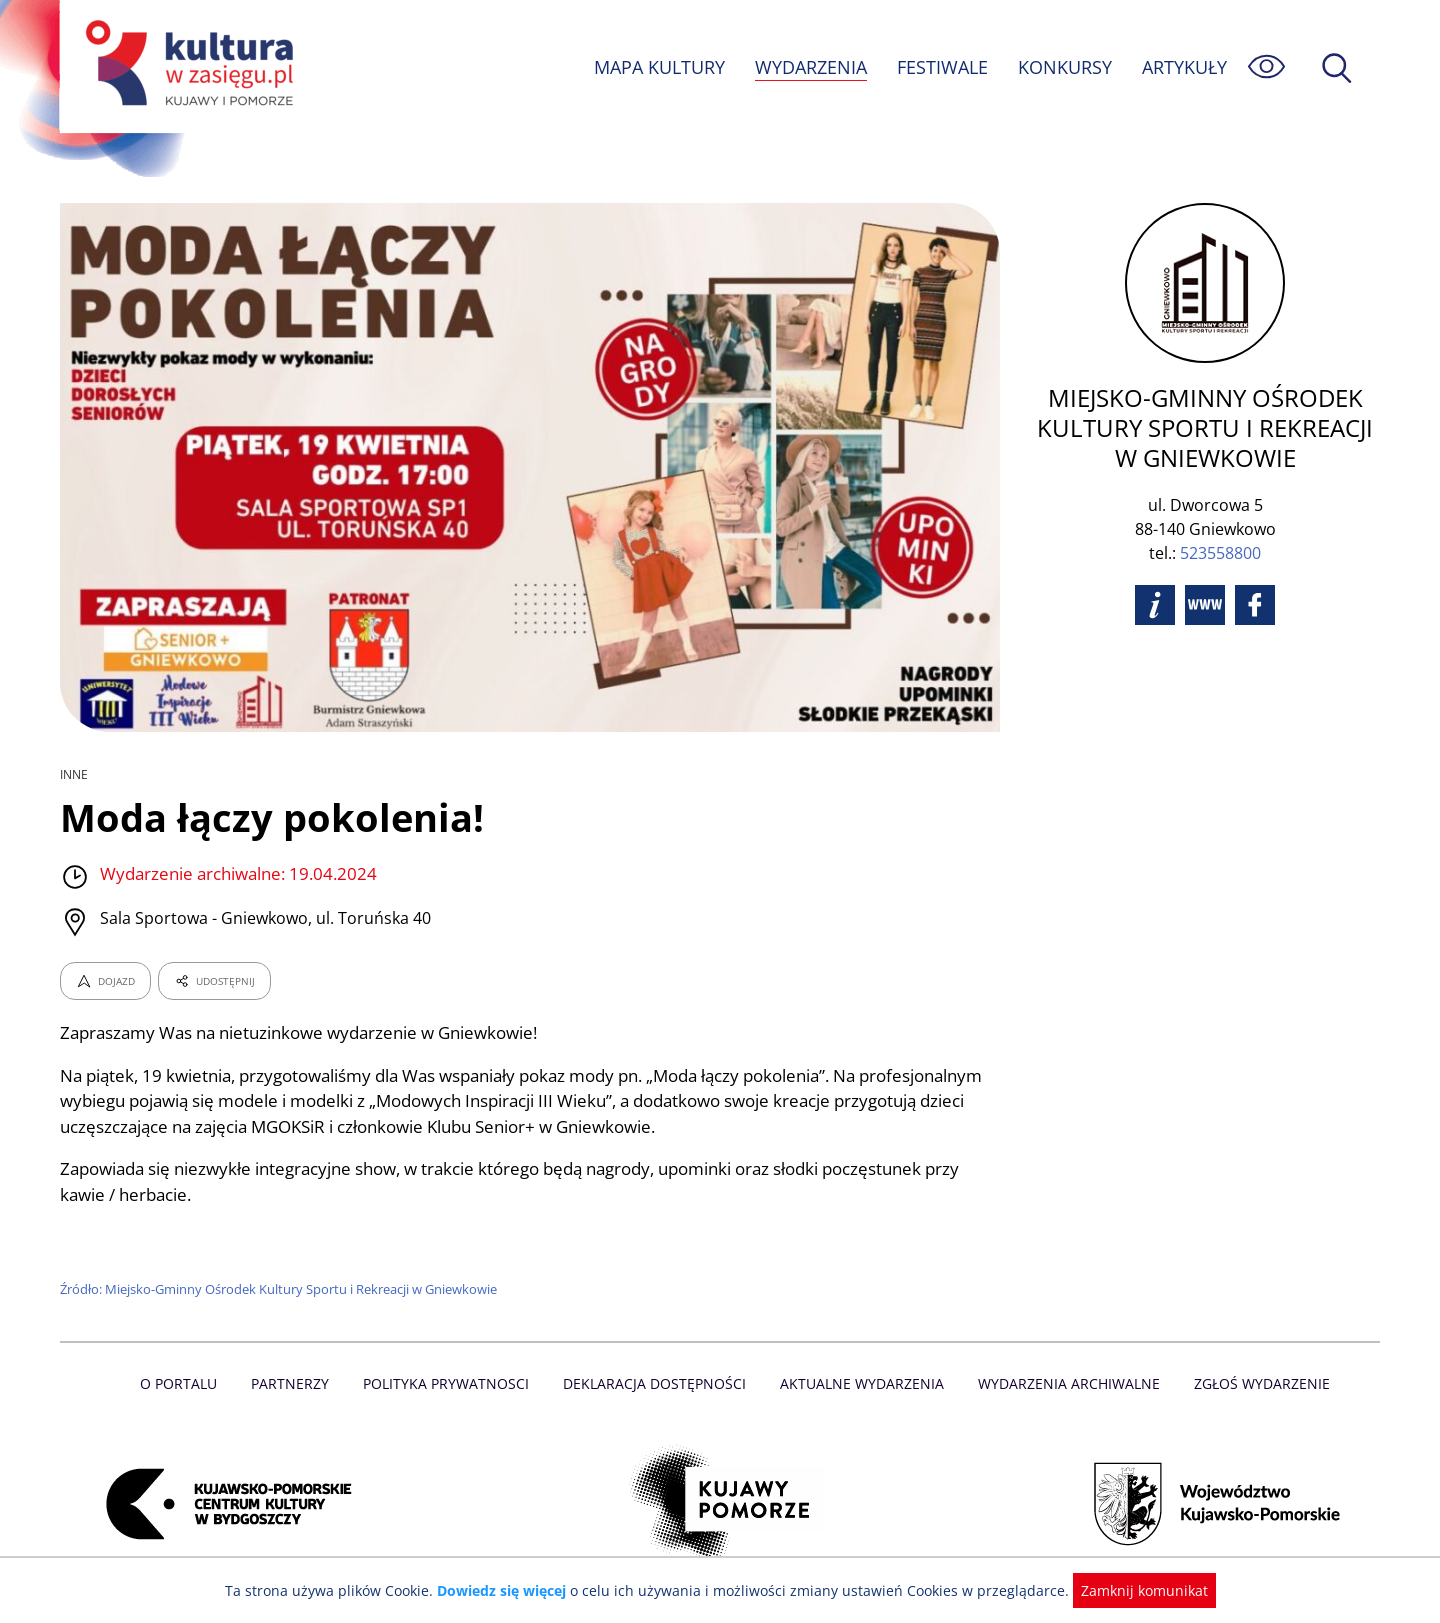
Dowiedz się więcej (509, 1590)
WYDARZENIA (809, 67)
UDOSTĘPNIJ (214, 981)
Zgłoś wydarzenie (1254, 1383)
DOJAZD (105, 981)
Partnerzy (297, 1383)
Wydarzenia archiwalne (1063, 1383)
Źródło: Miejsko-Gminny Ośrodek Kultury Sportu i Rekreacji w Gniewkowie (282, 1289)
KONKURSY (1064, 67)
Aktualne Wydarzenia (860, 1383)
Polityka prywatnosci (450, 1383)
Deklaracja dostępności (656, 1383)
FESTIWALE (942, 67)
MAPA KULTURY (657, 67)
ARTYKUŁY (1184, 67)
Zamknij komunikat (1132, 1590)
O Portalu (187, 1383)
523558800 (1220, 553)
